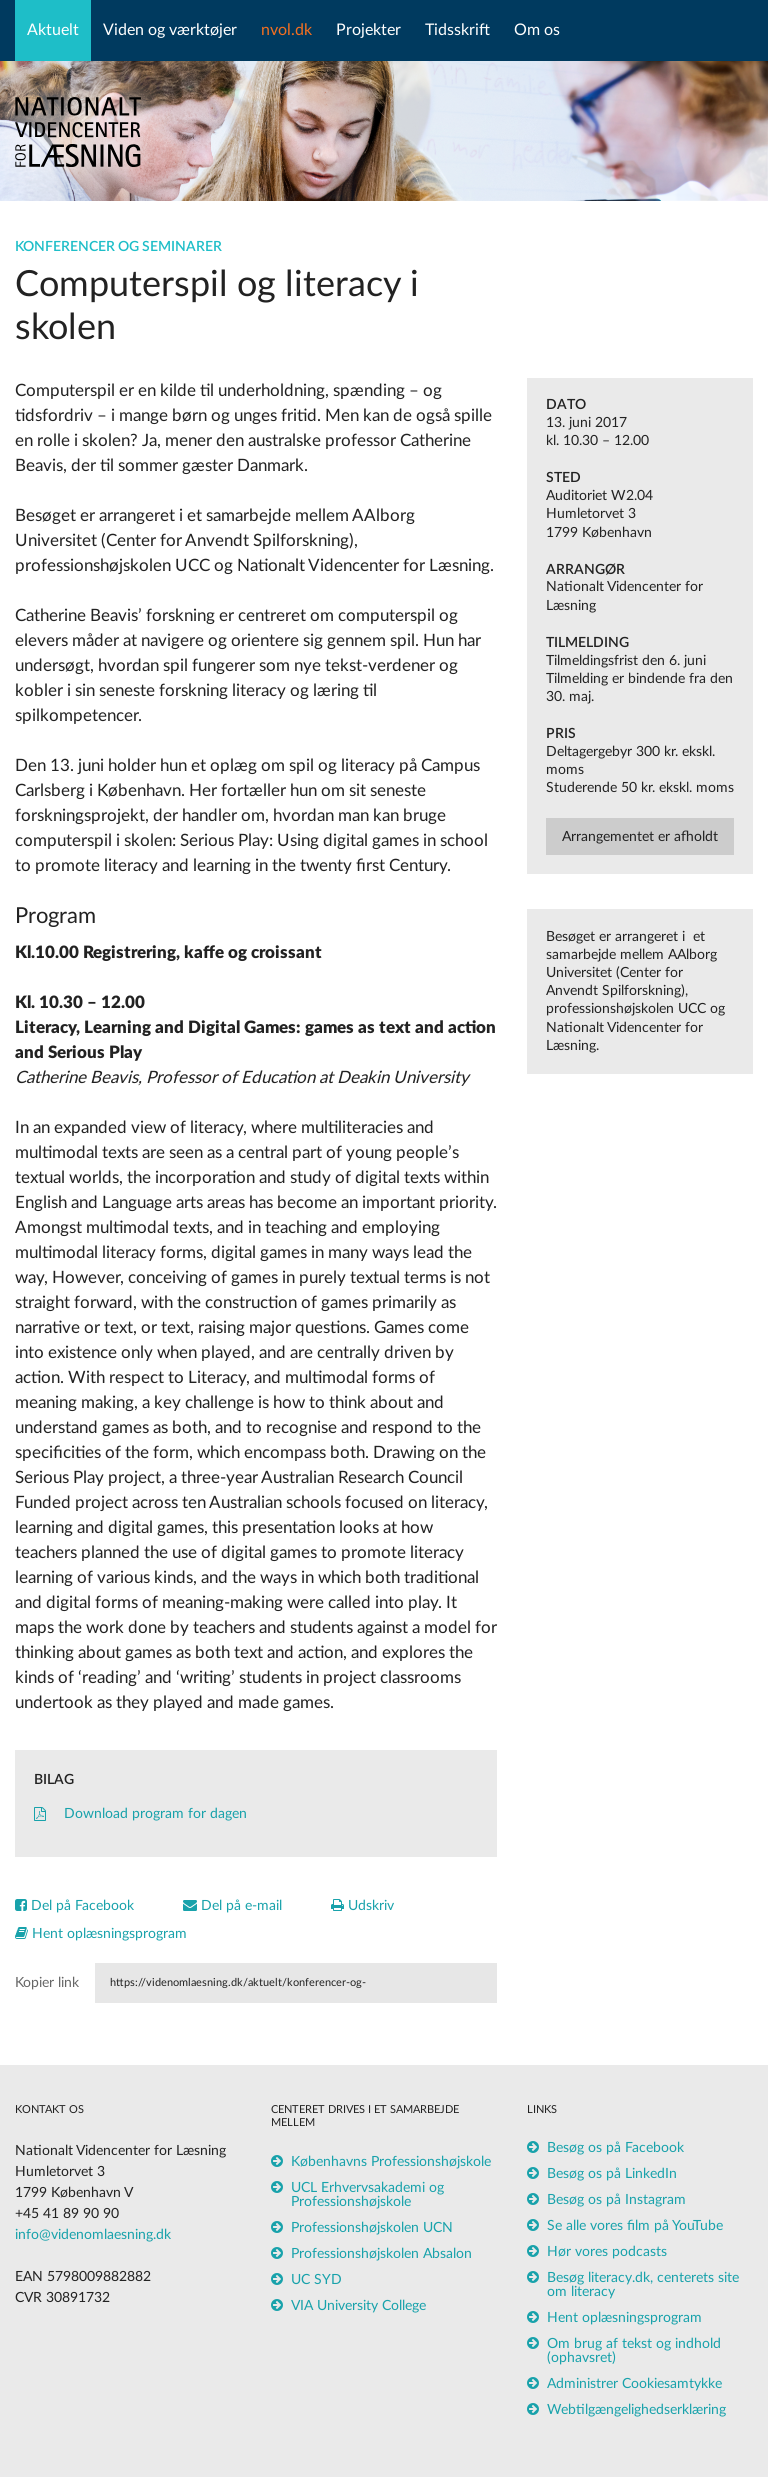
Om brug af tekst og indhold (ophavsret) (634, 2351)
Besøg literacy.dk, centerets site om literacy (643, 2285)
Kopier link (47, 1983)
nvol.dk (286, 30)
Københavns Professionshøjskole (391, 2162)
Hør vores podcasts (607, 2252)
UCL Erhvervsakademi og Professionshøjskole (367, 2195)
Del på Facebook (74, 1906)
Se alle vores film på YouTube (635, 2226)
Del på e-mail (232, 1906)
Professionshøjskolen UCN (372, 2228)
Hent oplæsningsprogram (101, 1934)
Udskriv (362, 1906)
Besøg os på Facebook (615, 2148)
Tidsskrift (457, 30)
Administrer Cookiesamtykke (634, 2384)
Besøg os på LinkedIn (612, 2174)
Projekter (368, 30)
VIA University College (358, 2306)
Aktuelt (53, 30)
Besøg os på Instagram (616, 2200)
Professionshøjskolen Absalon (381, 2254)
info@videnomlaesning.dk (93, 2235)
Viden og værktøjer (170, 30)
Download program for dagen (140, 1814)
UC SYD (316, 2280)
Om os (537, 30)
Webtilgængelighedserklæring (636, 2410)
